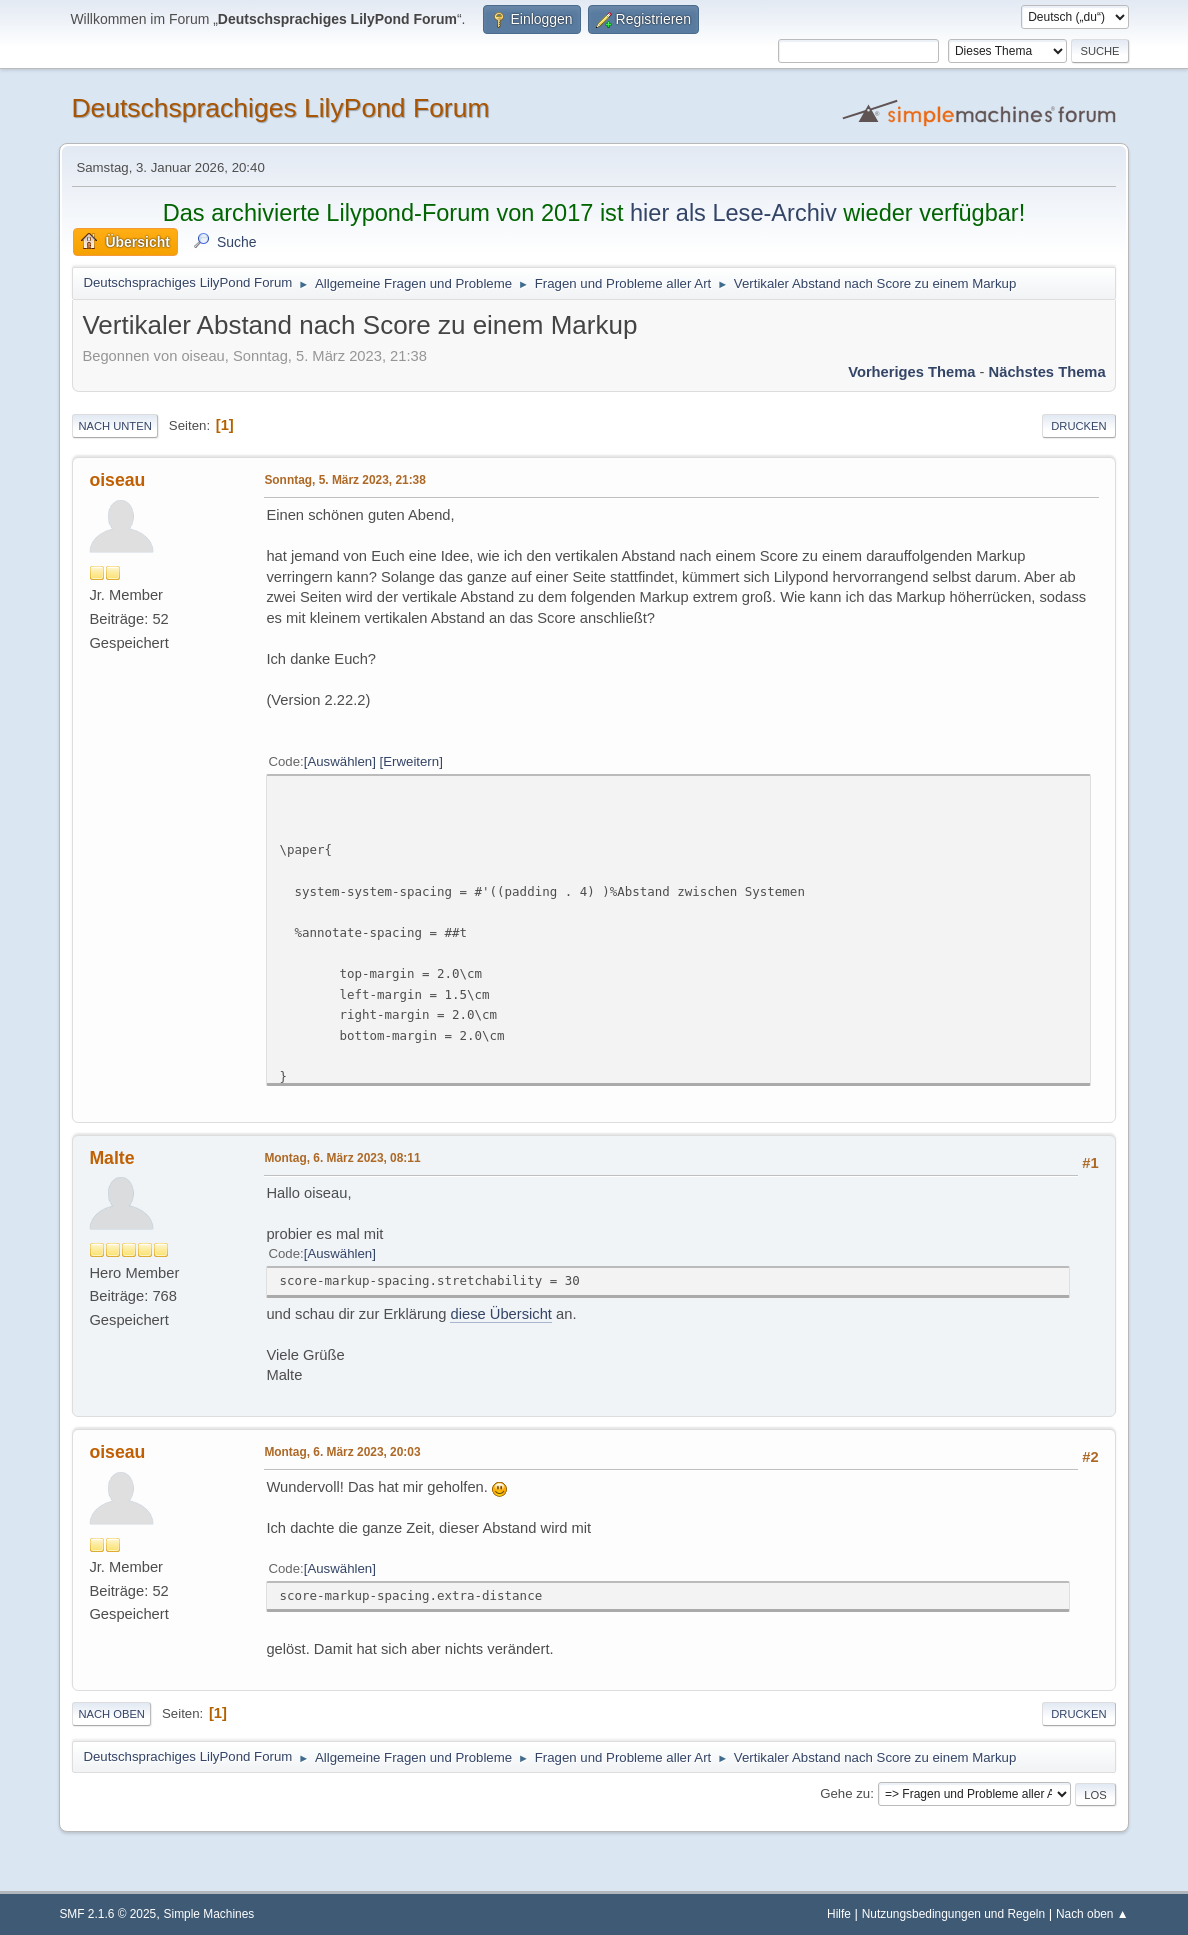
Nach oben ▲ (1092, 1914)
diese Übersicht (500, 1314)
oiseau (117, 480)
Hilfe (839, 1914)
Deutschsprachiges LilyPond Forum (280, 108)
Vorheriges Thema (911, 372)
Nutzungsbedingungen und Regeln (953, 1914)
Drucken (1078, 426)
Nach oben (111, 1714)
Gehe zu (845, 1793)
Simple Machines (209, 1914)
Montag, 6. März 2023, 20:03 (342, 1452)
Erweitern (411, 761)
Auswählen (339, 761)
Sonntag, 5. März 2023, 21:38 (344, 480)
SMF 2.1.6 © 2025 (107, 1914)
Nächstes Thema (1047, 372)
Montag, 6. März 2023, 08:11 (342, 1158)
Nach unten (114, 426)
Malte (111, 1158)
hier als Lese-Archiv (733, 213)
